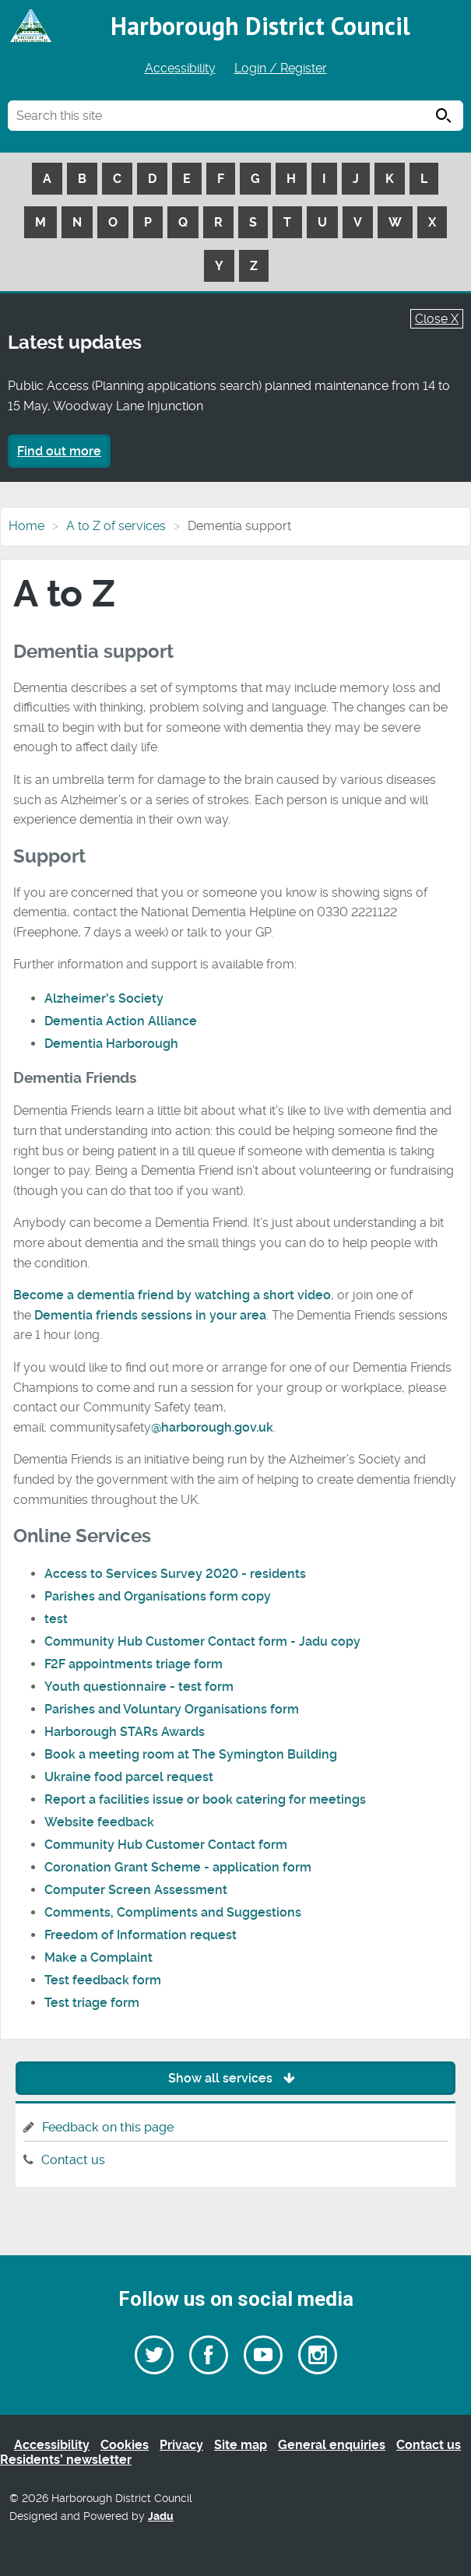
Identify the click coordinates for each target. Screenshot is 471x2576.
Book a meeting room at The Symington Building (190, 1754)
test (56, 1618)
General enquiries (331, 2444)
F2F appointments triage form (133, 1664)
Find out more (59, 451)
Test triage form (91, 2002)
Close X (437, 318)
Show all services (235, 2078)
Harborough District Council (260, 25)
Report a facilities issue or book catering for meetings (205, 1799)
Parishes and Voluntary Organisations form (171, 1709)
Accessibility (180, 68)
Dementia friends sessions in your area (150, 1315)
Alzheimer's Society (103, 998)
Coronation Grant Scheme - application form (177, 1867)
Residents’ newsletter (66, 2459)
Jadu (161, 2516)
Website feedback (99, 1822)
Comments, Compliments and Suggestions (172, 1912)
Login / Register (280, 68)
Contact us (73, 2160)
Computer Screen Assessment (135, 1889)
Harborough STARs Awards (124, 1731)
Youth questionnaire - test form (139, 1686)
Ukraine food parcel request (128, 1776)
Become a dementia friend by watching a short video (172, 1295)
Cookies (124, 2444)
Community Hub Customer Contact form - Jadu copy (202, 1641)
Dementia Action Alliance (120, 1021)
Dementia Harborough (111, 1043)
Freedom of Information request (140, 1935)
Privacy (181, 2444)
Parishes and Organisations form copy (157, 1596)
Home (26, 525)
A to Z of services (116, 525)
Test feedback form (102, 1980)
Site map (240, 2444)
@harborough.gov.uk (212, 1427)
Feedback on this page (108, 2127)
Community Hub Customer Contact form (165, 1844)
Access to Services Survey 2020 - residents (175, 1573)
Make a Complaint (98, 1957)
